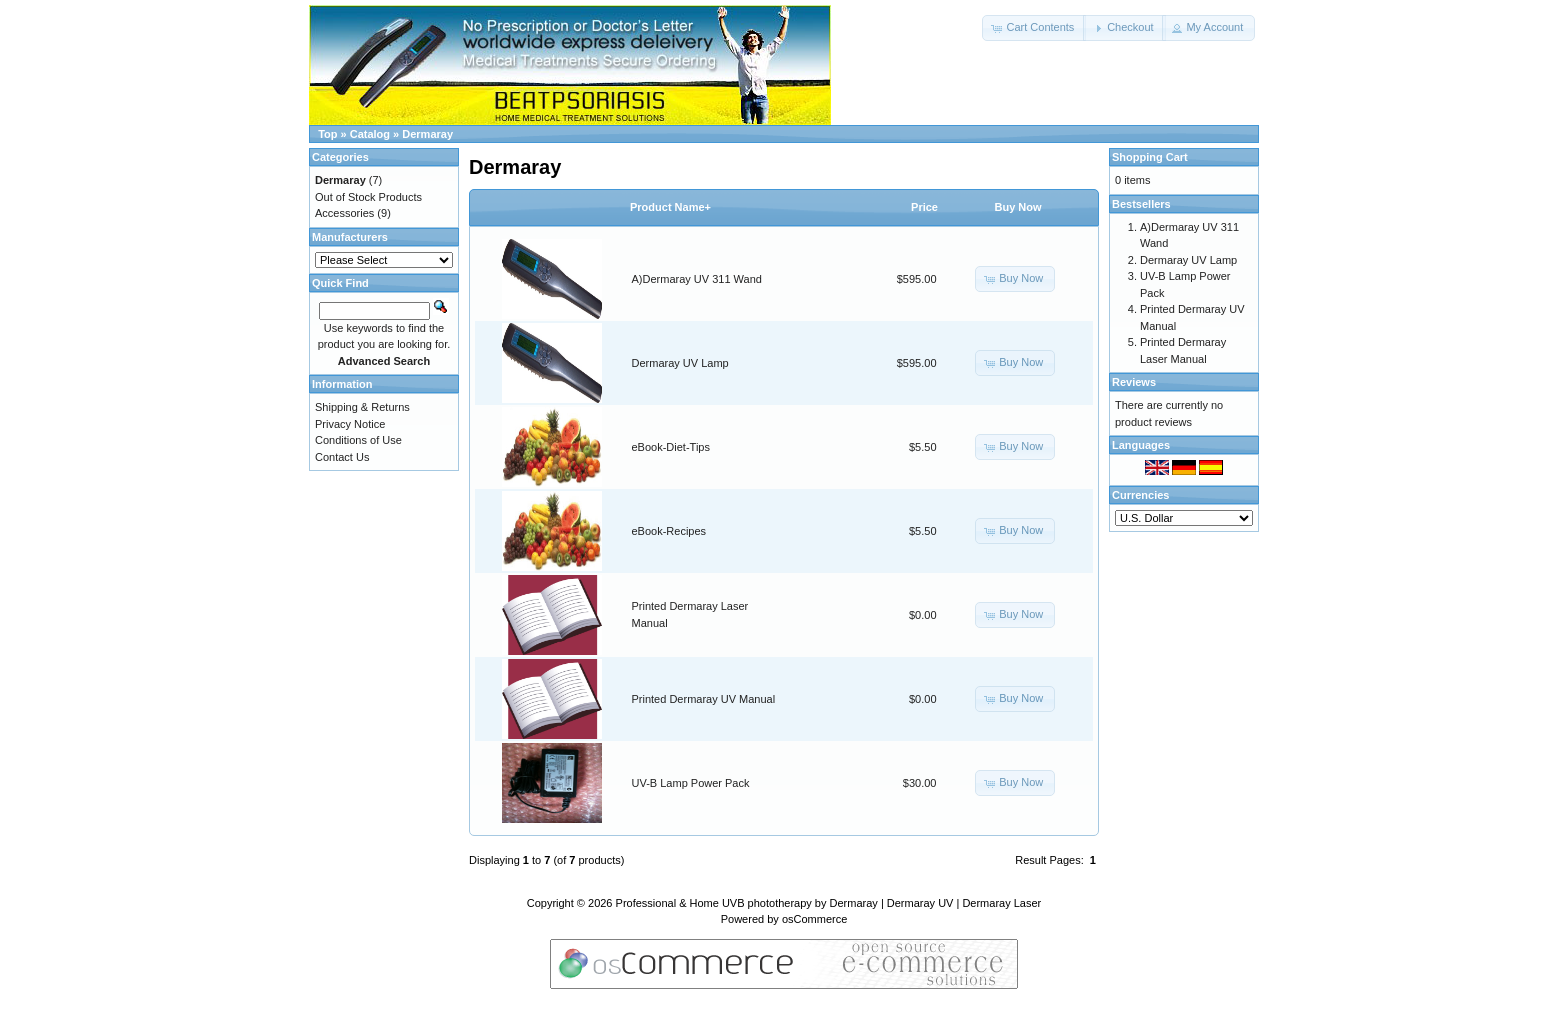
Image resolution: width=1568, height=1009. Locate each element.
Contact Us (342, 457)
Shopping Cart (1150, 157)
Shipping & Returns (362, 407)
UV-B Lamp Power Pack (691, 783)
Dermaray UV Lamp (680, 363)
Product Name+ (670, 207)
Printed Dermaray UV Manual (704, 699)
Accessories (344, 213)
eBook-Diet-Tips (671, 447)
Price (924, 207)
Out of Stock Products (368, 197)
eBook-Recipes (669, 531)
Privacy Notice (350, 424)
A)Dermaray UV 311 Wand (697, 279)
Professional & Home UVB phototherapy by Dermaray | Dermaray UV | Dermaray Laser (829, 903)
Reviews (1134, 382)
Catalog (370, 134)
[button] (1034, 28)
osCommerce (814, 919)
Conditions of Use (358, 440)
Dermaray (427, 134)
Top (327, 134)
